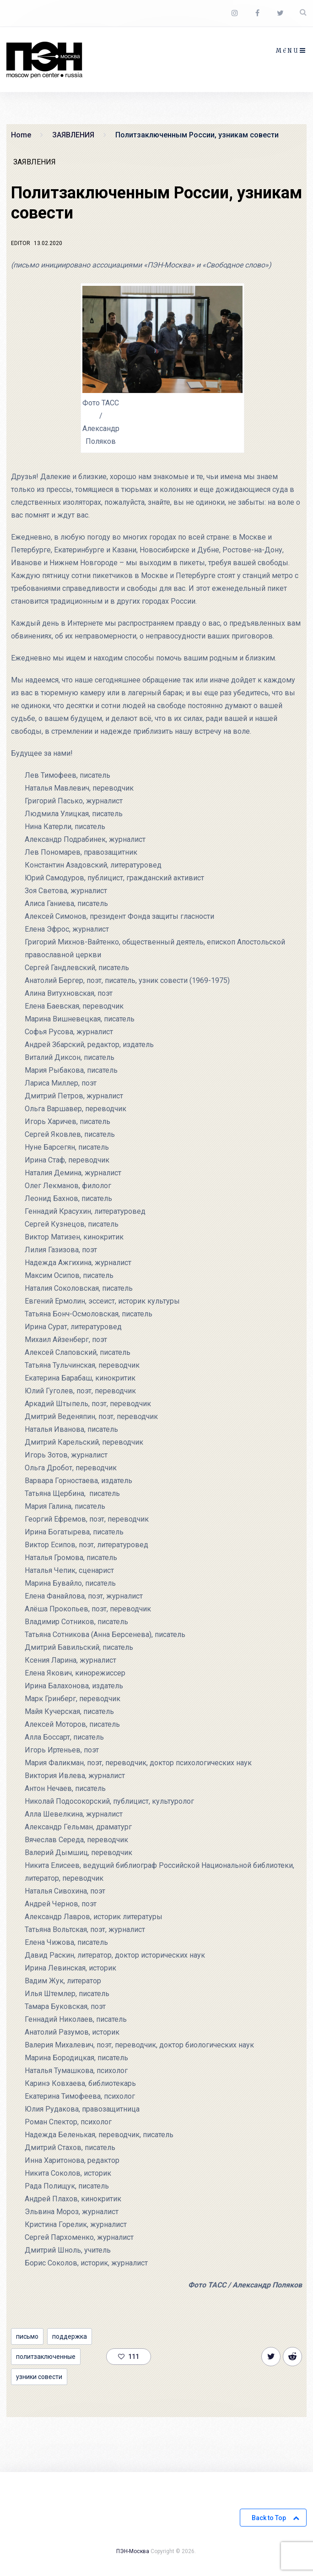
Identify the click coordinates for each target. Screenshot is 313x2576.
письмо (27, 2336)
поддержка (69, 2336)
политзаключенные (46, 2356)
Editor (20, 243)
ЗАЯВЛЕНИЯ (34, 162)
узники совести (39, 2376)
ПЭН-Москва (132, 2551)
